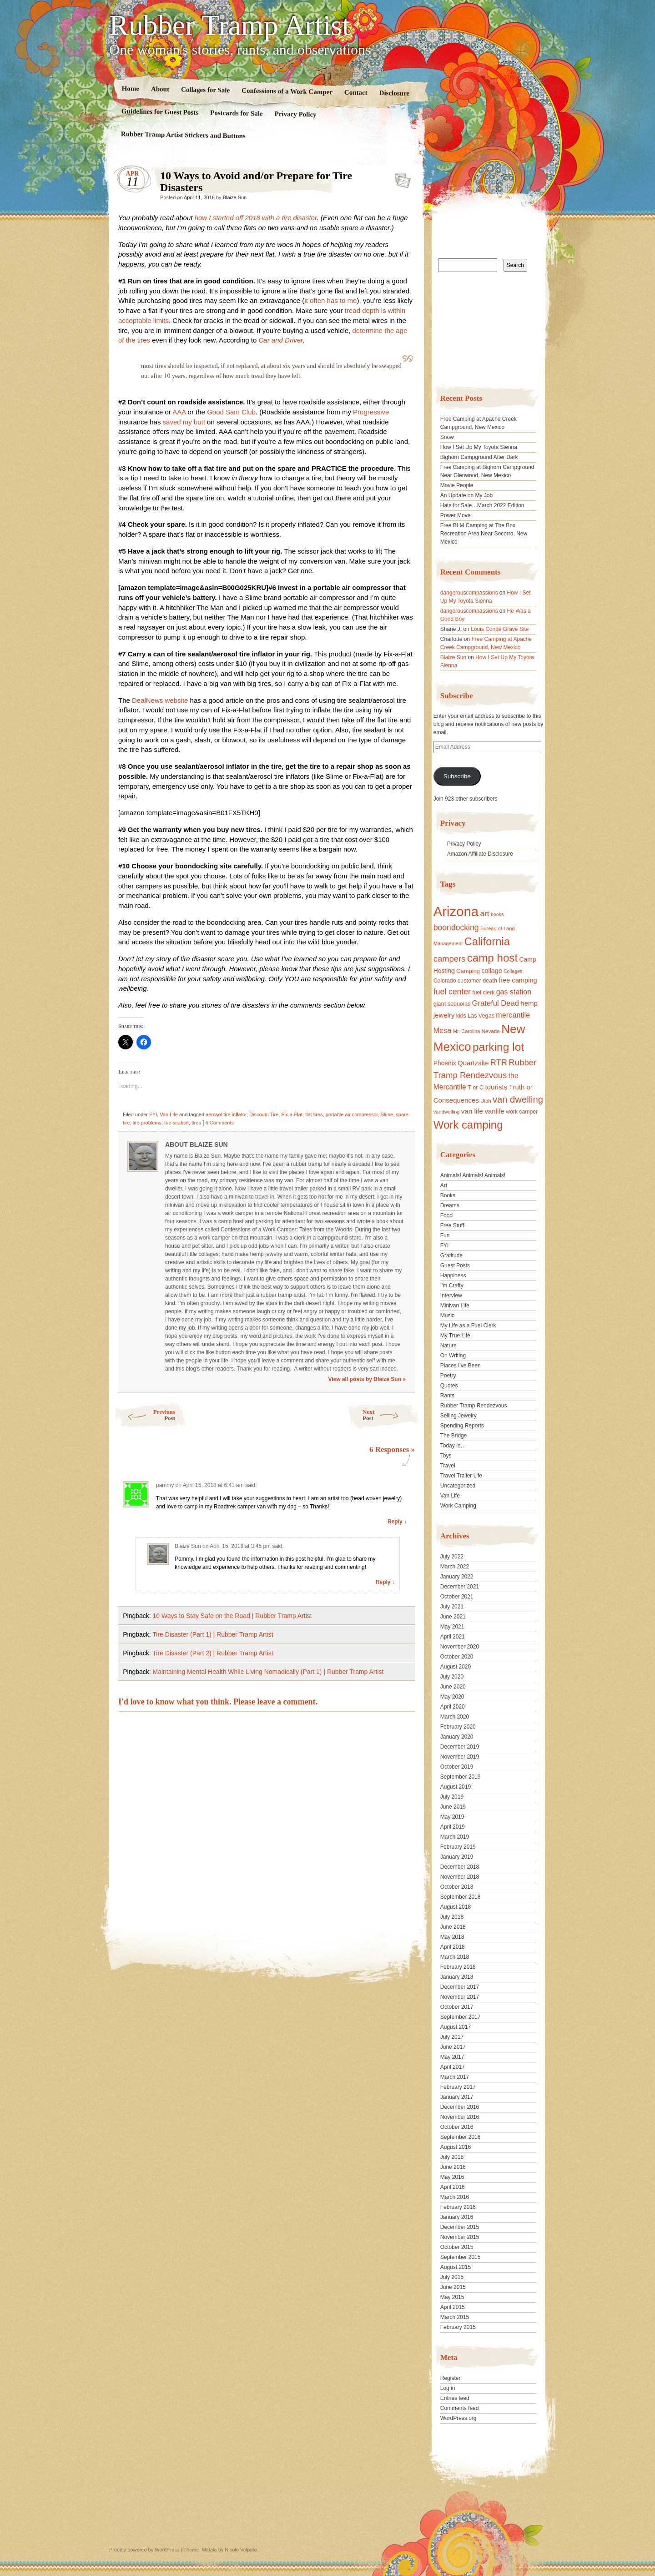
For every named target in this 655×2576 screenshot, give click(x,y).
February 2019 (458, 1847)
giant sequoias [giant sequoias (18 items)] (452, 1004)
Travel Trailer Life (461, 1475)
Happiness (453, 1275)
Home (131, 88)
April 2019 (452, 1827)
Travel (447, 1465)
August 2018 (455, 1907)
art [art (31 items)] (484, 913)
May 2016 (452, 2177)
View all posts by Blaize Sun (367, 1379)
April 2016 (452, 2187)
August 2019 (455, 1787)
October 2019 (457, 1767)
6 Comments (220, 1122)
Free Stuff (452, 1225)
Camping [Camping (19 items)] (468, 971)
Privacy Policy (295, 114)
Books (447, 1195)
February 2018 (458, 1967)
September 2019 (460, 1777)
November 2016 (459, 2117)
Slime (387, 1114)
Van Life (169, 1114)
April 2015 (452, 2307)
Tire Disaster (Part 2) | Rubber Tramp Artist (212, 1653)
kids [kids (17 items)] (461, 1016)
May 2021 (452, 1626)
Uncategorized (457, 1485)
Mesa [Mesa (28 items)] (442, 1030)
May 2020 (452, 1697)
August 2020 (455, 1667)
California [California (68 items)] (487, 941)
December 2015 (459, 2227)
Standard (400, 178)
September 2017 (460, 2017)
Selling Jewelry (458, 1415)
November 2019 (459, 1757)
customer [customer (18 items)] (469, 981)
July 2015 (452, 2277)
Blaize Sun (235, 197)
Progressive (371, 412)
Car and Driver (281, 340)
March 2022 (454, 1566)
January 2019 (457, 1857)
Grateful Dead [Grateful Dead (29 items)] (495, 1003)
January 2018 (457, 1977)
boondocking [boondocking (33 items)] (456, 927)
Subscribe (457, 776)
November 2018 (459, 1877)
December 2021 (459, 1586)
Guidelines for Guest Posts (160, 111)
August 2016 (455, 2147)
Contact (356, 92)
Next (391, 1415)
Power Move (455, 515)
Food (446, 1215)
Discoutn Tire (263, 1114)
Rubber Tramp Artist (229, 25)
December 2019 (459, 1747)
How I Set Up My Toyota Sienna (478, 447)
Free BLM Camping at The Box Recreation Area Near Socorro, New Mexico (483, 533)
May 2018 (452, 1937)
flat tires (314, 1114)
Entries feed (454, 2398)
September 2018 (460, 1897)
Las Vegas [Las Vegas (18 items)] (481, 1016)
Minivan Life (454, 1305)
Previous (144, 1415)
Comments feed (459, 2408)
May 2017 (452, 2057)
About (160, 89)
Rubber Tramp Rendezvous (473, 1405)
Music (447, 1315)
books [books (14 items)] (497, 914)
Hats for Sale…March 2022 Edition (482, 505)
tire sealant (176, 1122)
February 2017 (458, 2087)
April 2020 (452, 1707)
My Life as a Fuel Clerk (468, 1325)
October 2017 (457, 2007)
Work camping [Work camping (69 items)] (468, 1125)
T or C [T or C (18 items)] (476, 1087)
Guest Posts (455, 1265)
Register (450, 2378)
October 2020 (457, 1656)
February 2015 (458, 2327)
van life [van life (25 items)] (472, 1111)
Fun (445, 1235)
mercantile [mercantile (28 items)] (513, 1015)
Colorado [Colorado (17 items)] (444, 981)
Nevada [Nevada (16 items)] (491, 1031)
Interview (451, 1295)
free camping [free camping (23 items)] (518, 980)
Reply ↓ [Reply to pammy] (397, 1521)
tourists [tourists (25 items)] (496, 1087)
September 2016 (460, 2137)
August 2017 (455, 2027)
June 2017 (453, 2047)
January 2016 (457, 2217)
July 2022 (452, 1556)
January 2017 (457, 2097)
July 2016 (452, 2157)
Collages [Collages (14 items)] (513, 971)
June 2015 (453, 2287)
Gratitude (451, 1255)
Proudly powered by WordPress (144, 2549)
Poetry (448, 1375)
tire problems (146, 1122)
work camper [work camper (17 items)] (522, 1112)
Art (443, 1185)
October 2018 (457, 1887)
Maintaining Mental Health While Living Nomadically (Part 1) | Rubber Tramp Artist (268, 1671)
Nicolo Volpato (241, 2549)
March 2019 (454, 1837)
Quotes (449, 1385)
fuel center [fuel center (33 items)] (452, 991)
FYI (153, 1114)
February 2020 (458, 1727)
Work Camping (458, 1505)
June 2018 (453, 1927)
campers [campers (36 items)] (449, 958)
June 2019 (453, 1807)
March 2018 (454, 1957)
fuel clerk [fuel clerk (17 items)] (483, 992)
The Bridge (453, 1435)
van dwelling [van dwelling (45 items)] (518, 1099)
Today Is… (453, 1445)
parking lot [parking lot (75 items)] (498, 1047)
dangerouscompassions (469, 593)
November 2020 (459, 1646)
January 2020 (457, 1737)
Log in (447, 2388)
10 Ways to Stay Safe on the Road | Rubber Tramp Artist (232, 1615)
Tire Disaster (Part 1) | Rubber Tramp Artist (212, 1634)
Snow (447, 437)
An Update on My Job (466, 495)
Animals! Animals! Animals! (472, 1175)
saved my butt (184, 422)
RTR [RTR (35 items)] (498, 1062)
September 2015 (460, 2257)
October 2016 (457, 2127)
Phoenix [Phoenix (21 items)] (444, 1063)
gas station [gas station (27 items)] (513, 992)
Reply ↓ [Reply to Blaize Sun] (385, 1582)
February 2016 (458, 2207)
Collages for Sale (205, 90)
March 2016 (454, 2197)
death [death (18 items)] (490, 981)
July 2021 (452, 1606)
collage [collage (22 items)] (491, 970)
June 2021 (453, 1616)
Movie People (457, 485)
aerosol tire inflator (226, 1114)
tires (196, 1122)
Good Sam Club (231, 412)
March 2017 (454, 2077)
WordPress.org (458, 2418)
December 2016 (459, 2107)
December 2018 (459, 1867)
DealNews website (160, 700)
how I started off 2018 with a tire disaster (256, 218)
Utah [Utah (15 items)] (485, 1101)
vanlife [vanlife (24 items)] (494, 1111)
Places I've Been (460, 1365)
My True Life (455, 1335)
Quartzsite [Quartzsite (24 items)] (473, 1063)
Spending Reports (462, 1425)
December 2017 (459, 1987)
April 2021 (452, 1636)
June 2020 (453, 1687)
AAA (179, 412)
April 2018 (452, 1947)
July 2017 (452, 2037)
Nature (448, 1345)
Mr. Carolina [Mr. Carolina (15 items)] (466, 1031)
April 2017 (452, 2067)
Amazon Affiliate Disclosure (480, 854)
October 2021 (457, 1596)
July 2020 (452, 1677)
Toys (446, 1455)
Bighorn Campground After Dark (479, 457)
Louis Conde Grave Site (500, 629)
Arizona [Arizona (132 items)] (456, 911)
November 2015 (459, 2237)
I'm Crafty (452, 1285)
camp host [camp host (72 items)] (492, 958)
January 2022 (457, 1576)
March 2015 (454, 2317)
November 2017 (459, 1997)
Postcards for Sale (236, 113)
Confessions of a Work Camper (287, 91)
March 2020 (454, 1717)
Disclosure (394, 93)
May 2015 (452, 2297)
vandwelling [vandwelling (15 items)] (446, 1111)
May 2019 (452, 1817)
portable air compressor (352, 1114)
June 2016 (453, 2167)
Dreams (449, 1205)
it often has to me (330, 300)
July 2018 (452, 1917)
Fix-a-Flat (291, 1114)
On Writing (453, 1355)
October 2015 (457, 2247)
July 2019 (452, 1797)
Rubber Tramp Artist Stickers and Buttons (183, 135)
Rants (447, 1395)
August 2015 (455, 2267)
